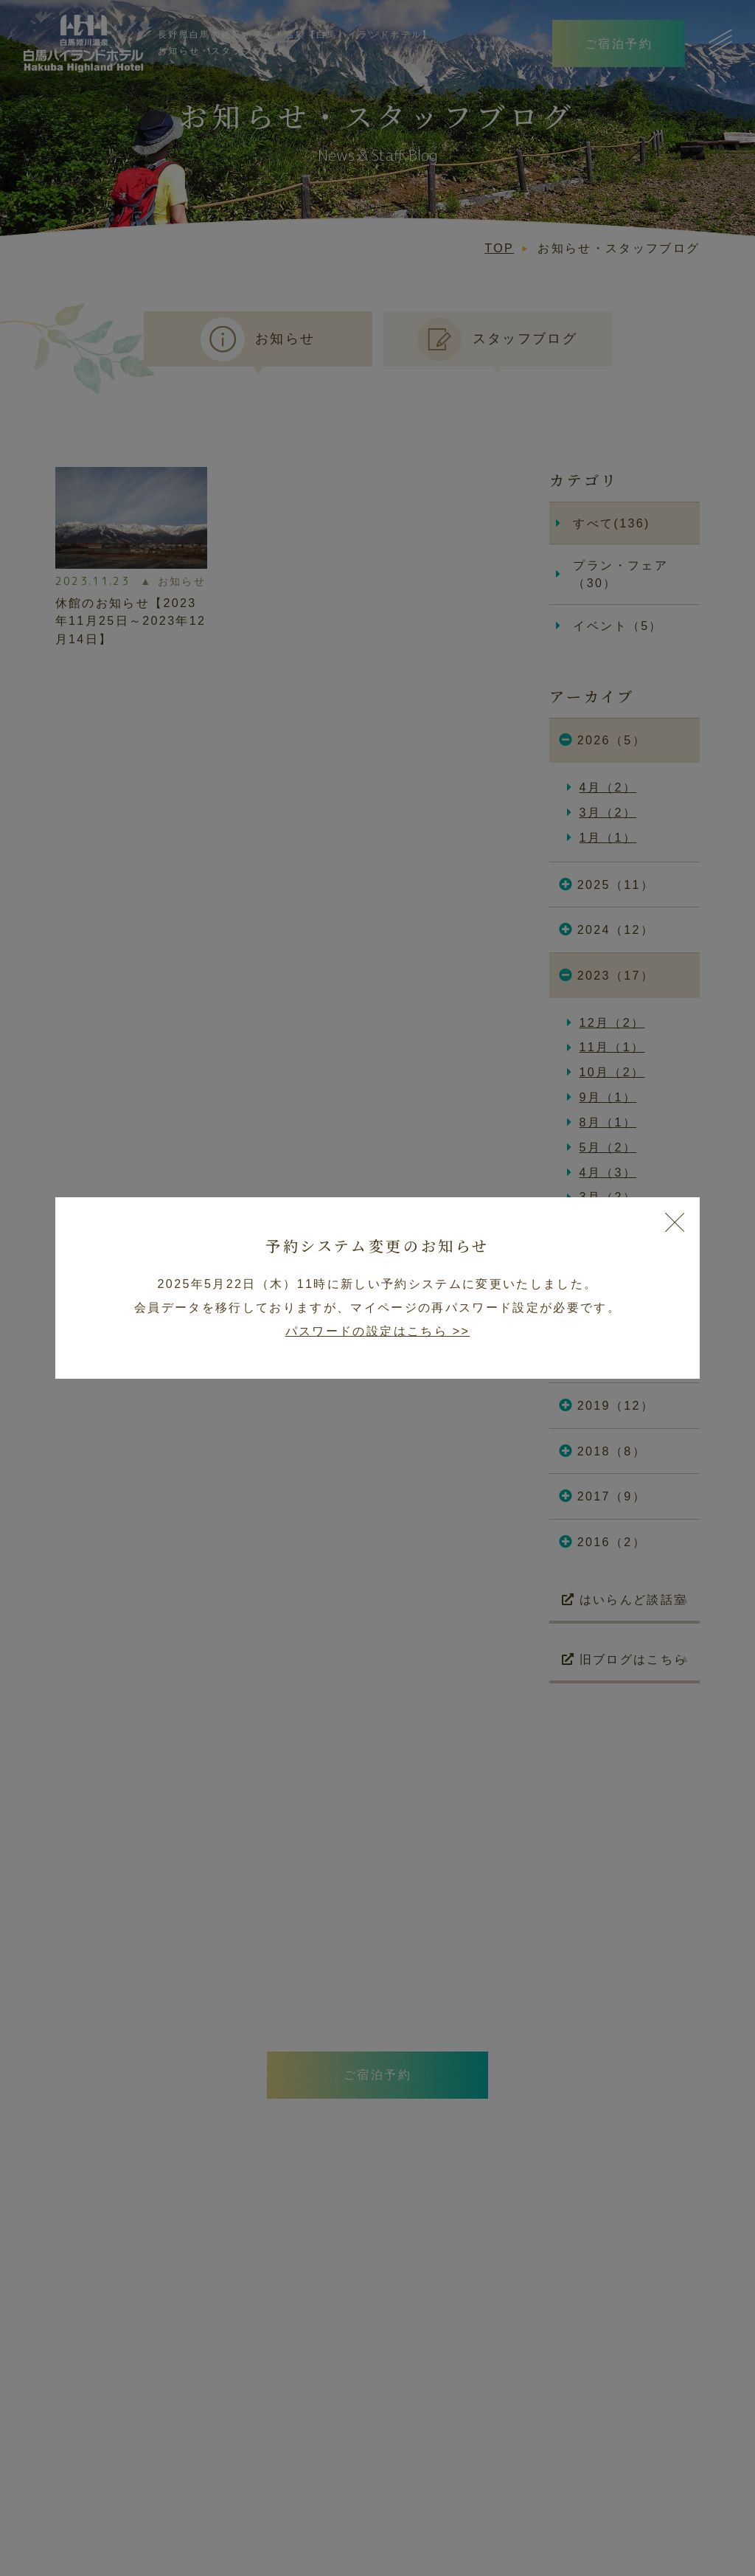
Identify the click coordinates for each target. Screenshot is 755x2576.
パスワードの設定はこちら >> (377, 1330)
